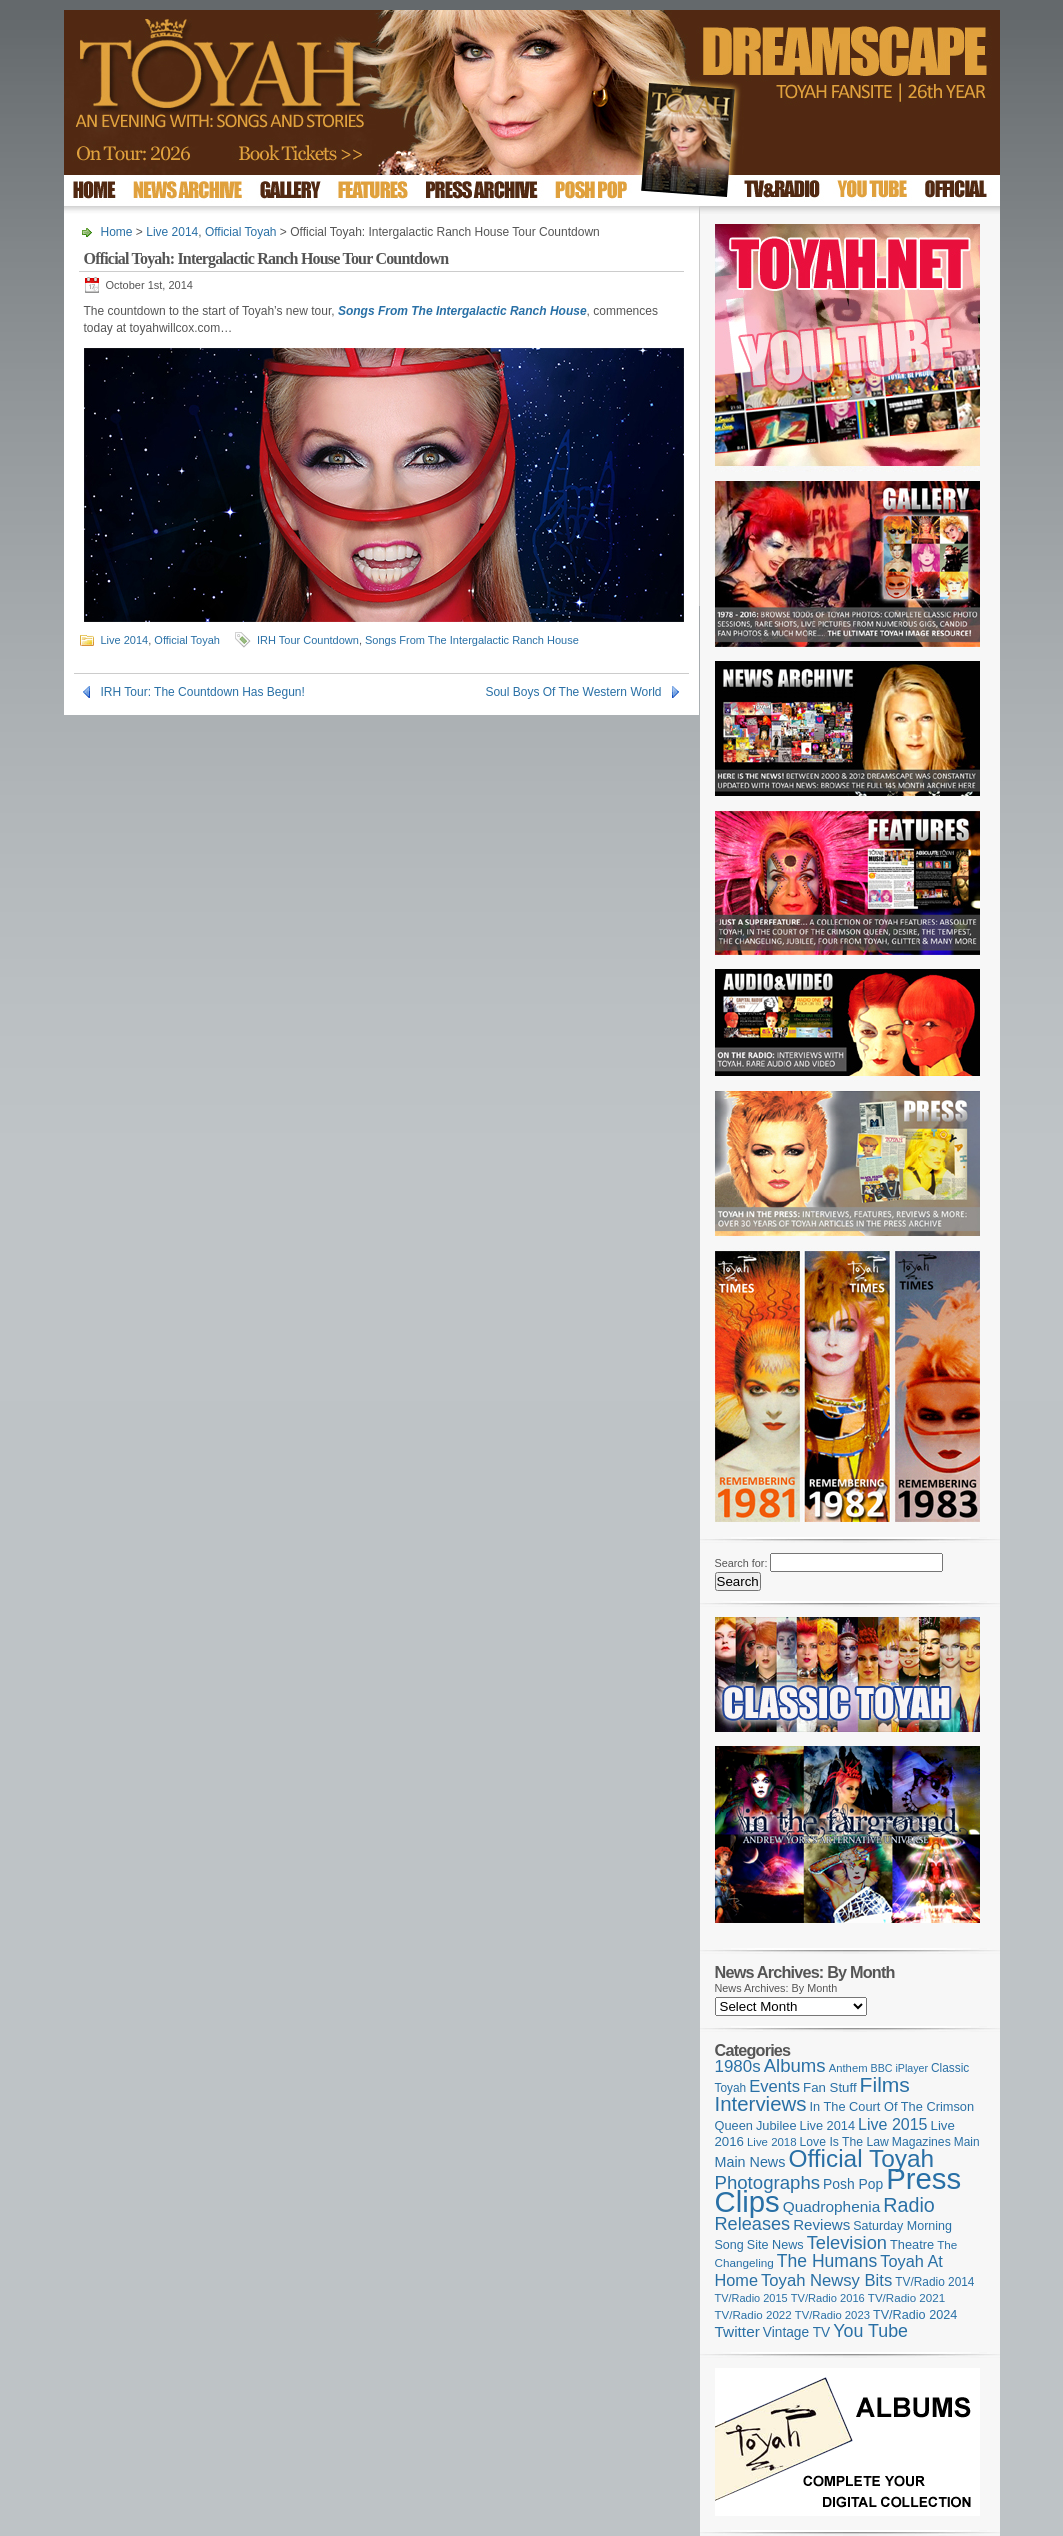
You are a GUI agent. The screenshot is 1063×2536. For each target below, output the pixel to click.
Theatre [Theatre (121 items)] (912, 2244)
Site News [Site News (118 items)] (775, 2245)
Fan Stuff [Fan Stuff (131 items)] (830, 2087)
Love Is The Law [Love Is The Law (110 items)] (844, 2142)
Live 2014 (172, 232)
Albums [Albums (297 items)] (795, 2065)
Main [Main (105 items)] (967, 2142)
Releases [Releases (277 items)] (753, 2224)
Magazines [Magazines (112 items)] (921, 2142)
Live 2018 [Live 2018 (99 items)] (772, 2142)
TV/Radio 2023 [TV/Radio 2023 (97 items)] (832, 2315)
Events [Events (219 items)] (774, 2086)
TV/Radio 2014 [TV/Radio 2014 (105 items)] (934, 2282)
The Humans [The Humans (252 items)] (827, 2261)
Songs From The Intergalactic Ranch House (472, 640)
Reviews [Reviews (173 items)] (821, 2224)
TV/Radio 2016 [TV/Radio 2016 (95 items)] (828, 2298)
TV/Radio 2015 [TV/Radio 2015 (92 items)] (751, 2298)
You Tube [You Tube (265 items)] (870, 2331)
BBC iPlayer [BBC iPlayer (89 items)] (899, 2068)
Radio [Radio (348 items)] (908, 2205)
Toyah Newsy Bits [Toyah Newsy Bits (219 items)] (826, 2280)
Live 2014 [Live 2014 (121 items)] (828, 2125)
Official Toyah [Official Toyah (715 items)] (861, 2158)
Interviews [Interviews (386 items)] (761, 2103)
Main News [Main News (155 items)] (750, 2162)
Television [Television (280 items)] (847, 2242)
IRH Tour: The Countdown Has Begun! (203, 692)
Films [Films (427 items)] (885, 2084)
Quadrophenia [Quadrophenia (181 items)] (832, 2206)
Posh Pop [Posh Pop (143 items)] (853, 2184)
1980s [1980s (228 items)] (738, 2066)
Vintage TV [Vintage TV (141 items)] (796, 2332)
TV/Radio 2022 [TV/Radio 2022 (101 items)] (753, 2315)
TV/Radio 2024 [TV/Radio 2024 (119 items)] (915, 2315)
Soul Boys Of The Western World (573, 692)
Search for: (741, 1563)
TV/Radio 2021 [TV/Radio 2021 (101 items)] (906, 2298)
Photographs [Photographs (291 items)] (768, 2182)
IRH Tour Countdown (308, 640)
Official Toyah (241, 232)
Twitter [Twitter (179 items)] (737, 2331)
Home (117, 232)
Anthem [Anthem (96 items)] (848, 2068)
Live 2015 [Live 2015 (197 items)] (892, 2124)
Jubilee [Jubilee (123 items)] (776, 2125)
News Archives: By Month (776, 1988)
